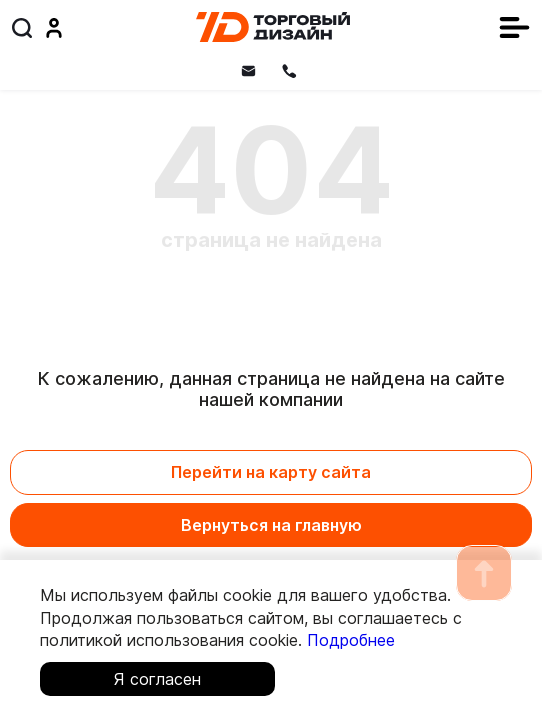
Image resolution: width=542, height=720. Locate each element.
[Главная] (273, 27)
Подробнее (351, 640)
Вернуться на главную (271, 525)
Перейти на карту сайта (271, 472)
